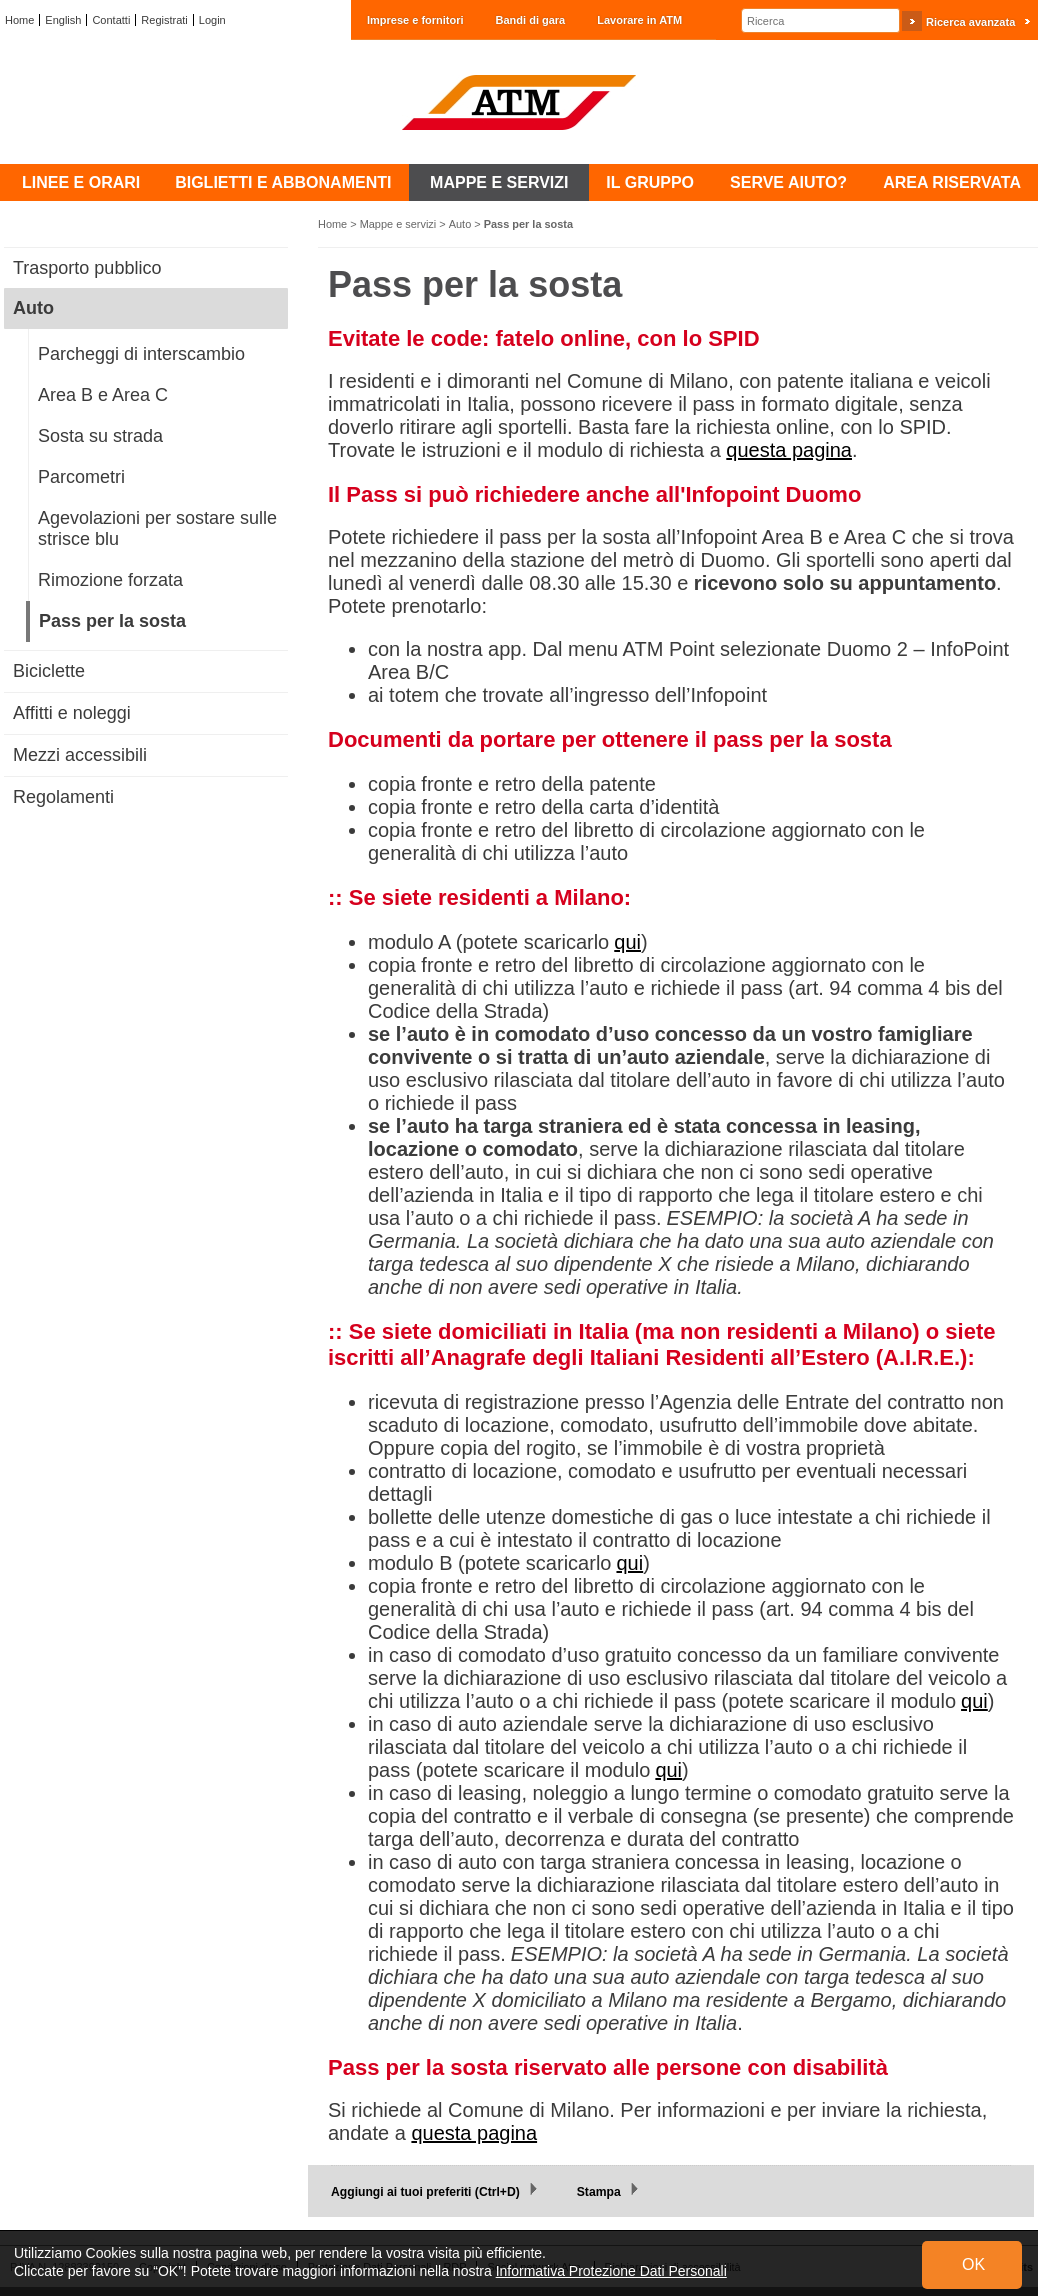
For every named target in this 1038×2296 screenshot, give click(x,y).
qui (627, 942)
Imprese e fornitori (415, 20)
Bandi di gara (531, 20)
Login (212, 20)
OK (973, 2264)
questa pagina (789, 450)
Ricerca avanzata (970, 22)
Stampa (599, 2192)
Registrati (164, 20)
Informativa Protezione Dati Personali (611, 2271)
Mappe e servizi (398, 224)
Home (19, 20)
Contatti (111, 20)
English (63, 20)
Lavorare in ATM (639, 20)
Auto (460, 224)
